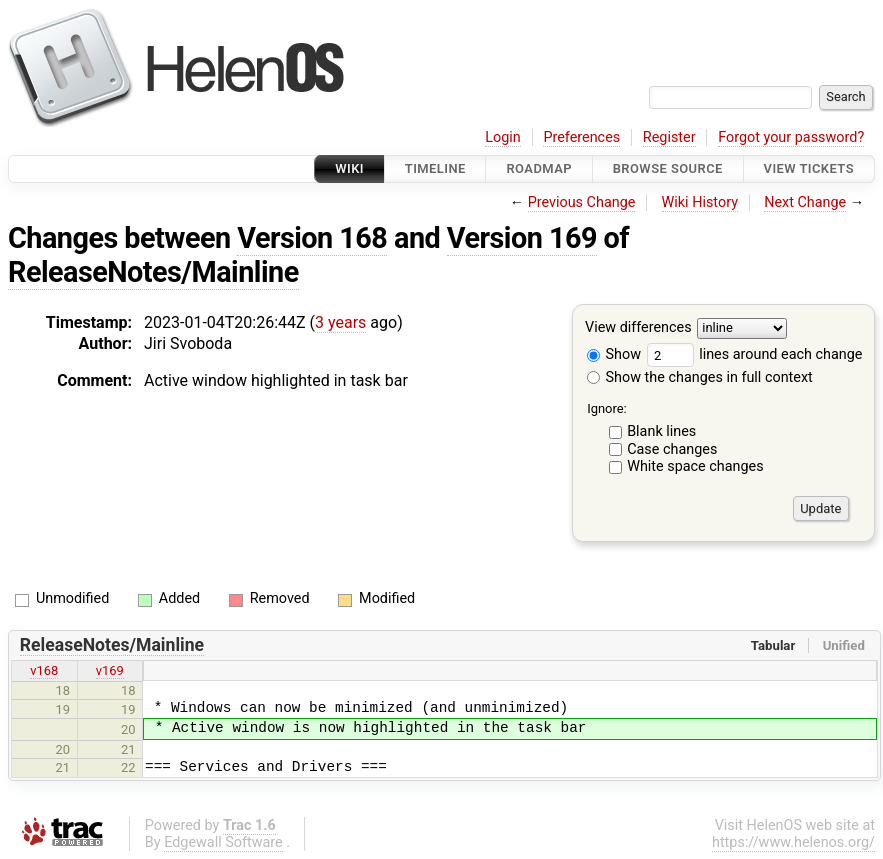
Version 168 (312, 238)
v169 (110, 670)
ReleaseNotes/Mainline (153, 272)
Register (669, 137)
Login (503, 137)
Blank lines (661, 431)
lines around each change (755, 354)
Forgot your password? (791, 137)
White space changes (695, 466)
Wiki (349, 168)
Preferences (581, 137)
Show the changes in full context (700, 377)
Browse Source (668, 168)
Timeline (435, 168)
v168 (44, 670)
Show (614, 354)
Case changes (672, 449)
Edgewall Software (223, 842)
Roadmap (539, 168)
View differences (638, 328)
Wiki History (700, 202)
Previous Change (582, 202)
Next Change (805, 202)
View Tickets (809, 168)
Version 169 (522, 238)
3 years (340, 322)
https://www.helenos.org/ (793, 842)
